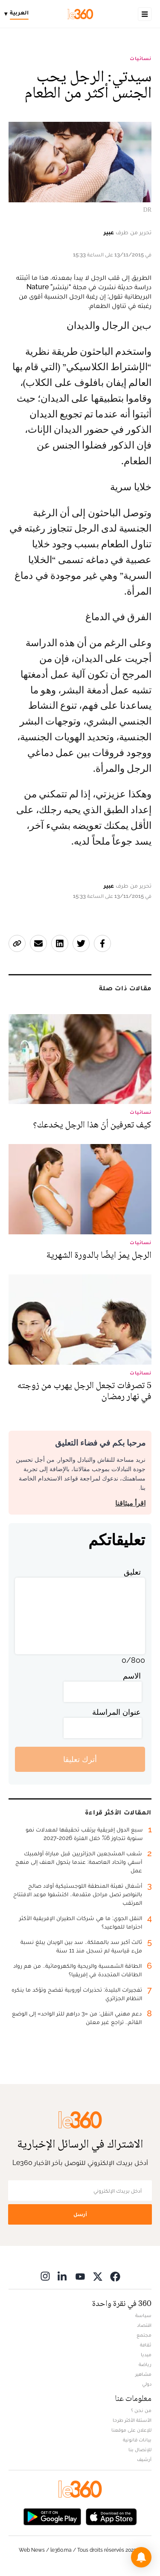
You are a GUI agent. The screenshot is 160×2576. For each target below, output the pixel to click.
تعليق (132, 1571)
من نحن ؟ (141, 2410)
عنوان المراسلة (116, 1712)
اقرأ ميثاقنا (130, 1503)
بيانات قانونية (137, 2440)
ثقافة (145, 2345)
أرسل (80, 2214)
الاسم (132, 1675)
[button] (141, 2557)
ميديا (146, 2355)
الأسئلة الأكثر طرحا (132, 2420)
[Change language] (18, 14)
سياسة (143, 2315)
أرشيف (144, 2459)
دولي (146, 2384)
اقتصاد (144, 2325)
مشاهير (143, 2374)
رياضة (145, 2364)
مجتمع (144, 2335)
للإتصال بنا (139, 2449)
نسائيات (140, 58)
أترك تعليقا (80, 1759)
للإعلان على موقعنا (131, 2430)
